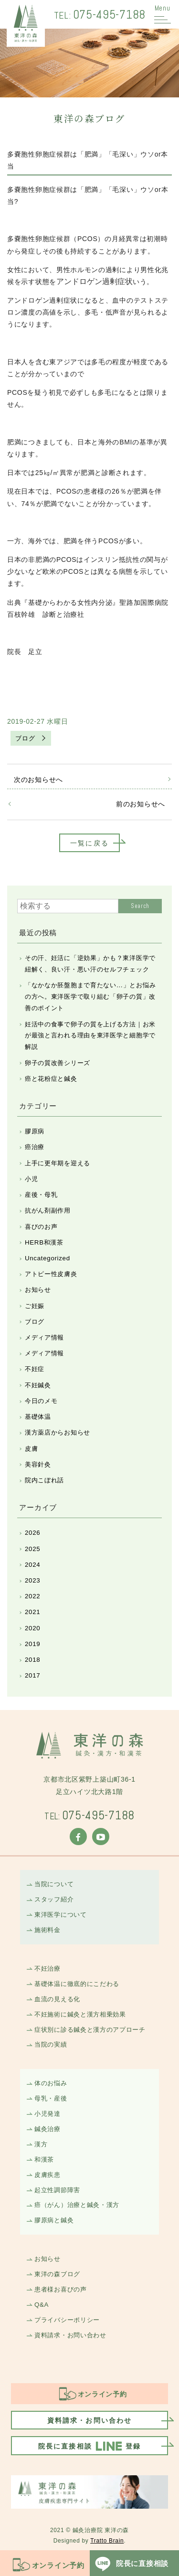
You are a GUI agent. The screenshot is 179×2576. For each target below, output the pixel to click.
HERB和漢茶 (44, 1242)
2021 (32, 1611)
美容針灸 (38, 1464)
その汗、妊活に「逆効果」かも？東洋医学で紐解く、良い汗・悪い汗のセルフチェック (90, 963)
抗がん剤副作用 (48, 1210)
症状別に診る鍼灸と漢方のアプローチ (90, 2029)
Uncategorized (47, 1258)
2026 (32, 1532)
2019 (32, 1643)
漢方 (40, 2144)
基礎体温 (38, 1416)
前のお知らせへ (140, 804)
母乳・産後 (50, 2098)
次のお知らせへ (38, 779)
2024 (32, 1564)
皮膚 (31, 1448)
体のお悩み (50, 2083)
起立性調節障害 (57, 2190)
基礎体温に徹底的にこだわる (76, 1983)
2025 (32, 1548)
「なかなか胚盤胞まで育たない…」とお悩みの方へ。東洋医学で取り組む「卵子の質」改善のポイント (90, 997)
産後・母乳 (41, 1194)
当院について (54, 1884)
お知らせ (38, 1289)
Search (140, 906)
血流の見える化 (57, 1999)
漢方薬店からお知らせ (57, 1432)
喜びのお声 (41, 1226)
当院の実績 (50, 2044)
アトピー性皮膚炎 (51, 1273)
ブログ (25, 738)
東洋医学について (60, 1914)
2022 (32, 1596)
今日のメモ (41, 1400)
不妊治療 (47, 1968)
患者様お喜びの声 (60, 2289)
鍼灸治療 (47, 2129)
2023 (32, 1580)
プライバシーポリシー (67, 2319)
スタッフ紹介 (54, 1899)
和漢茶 (44, 2159)
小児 (31, 1178)
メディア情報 (44, 1337)
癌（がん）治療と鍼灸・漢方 (76, 2204)
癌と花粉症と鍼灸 (51, 1078)
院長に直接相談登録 (89, 2446)
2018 (32, 1659)
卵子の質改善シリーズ (57, 1062)
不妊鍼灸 (38, 1385)
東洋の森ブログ (57, 2274)
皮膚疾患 (47, 2174)
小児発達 (47, 2113)
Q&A (41, 2304)
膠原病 (34, 1131)
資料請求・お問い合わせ (70, 2335)
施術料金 (47, 1929)
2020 (32, 1628)
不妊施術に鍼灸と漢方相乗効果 (80, 2014)
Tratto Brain (107, 2540)
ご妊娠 (34, 1305)
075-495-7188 (100, 14)
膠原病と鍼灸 (54, 2220)
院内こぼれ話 (44, 1480)
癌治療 (34, 1147)
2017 (32, 1675)
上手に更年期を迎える (57, 1163)
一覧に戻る (89, 843)
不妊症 (34, 1368)
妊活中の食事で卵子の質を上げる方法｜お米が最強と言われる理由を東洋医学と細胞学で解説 (90, 1036)
